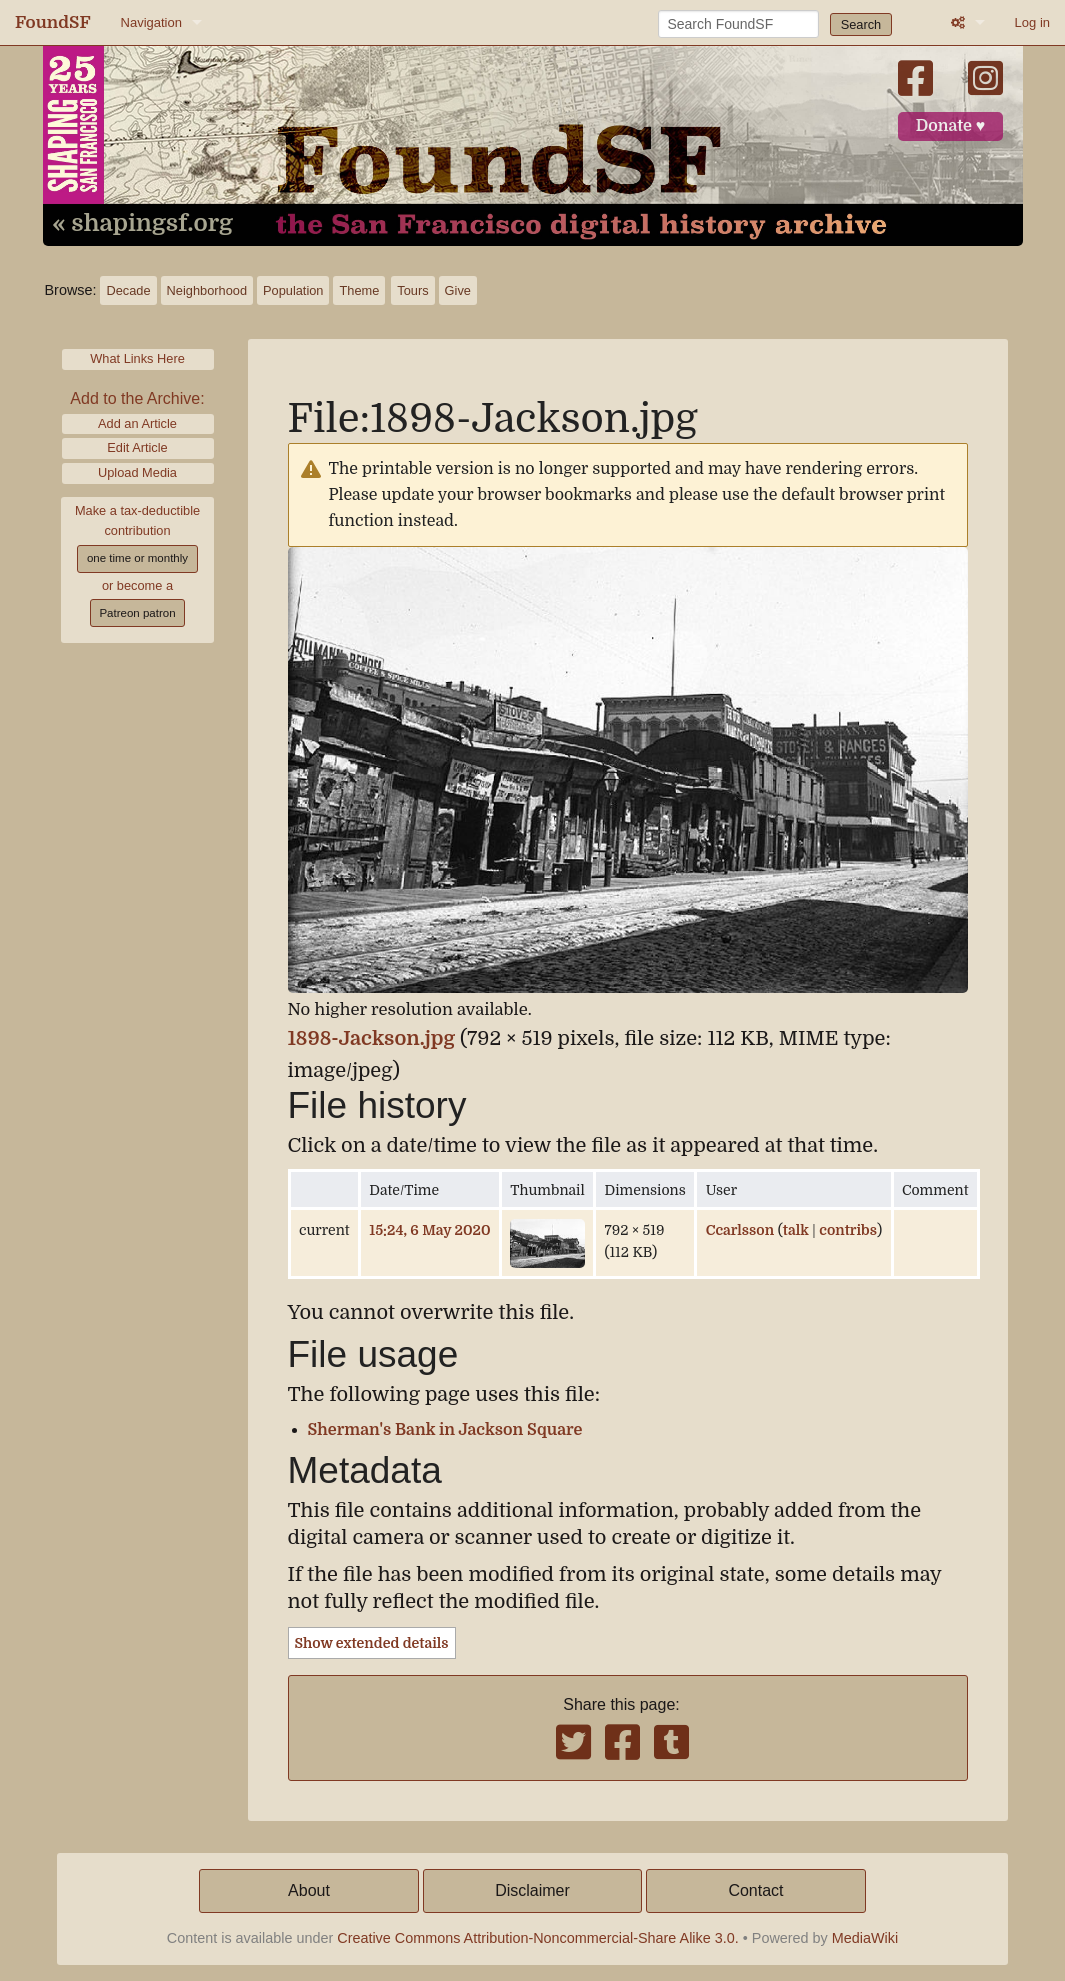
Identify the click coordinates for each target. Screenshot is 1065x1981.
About (309, 1890)
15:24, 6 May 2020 (429, 1230)
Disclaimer (532, 1890)
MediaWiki (865, 1938)
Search (861, 24)
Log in (1032, 22)
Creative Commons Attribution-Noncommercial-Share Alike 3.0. (538, 1938)
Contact (755, 1890)
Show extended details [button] (372, 1643)
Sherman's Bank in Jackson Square (445, 1430)
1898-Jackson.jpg (371, 1038)
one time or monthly (137, 558)
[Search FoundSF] (738, 24)
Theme (359, 290)
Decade (128, 290)
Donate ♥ (951, 126)
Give (458, 290)
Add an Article (137, 423)
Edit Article (137, 447)
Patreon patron (137, 613)
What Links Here (137, 358)
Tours (412, 290)
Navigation (151, 22)
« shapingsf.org (143, 224)
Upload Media (137, 472)
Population (293, 290)
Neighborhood (207, 290)
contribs (848, 1230)
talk (796, 1230)
